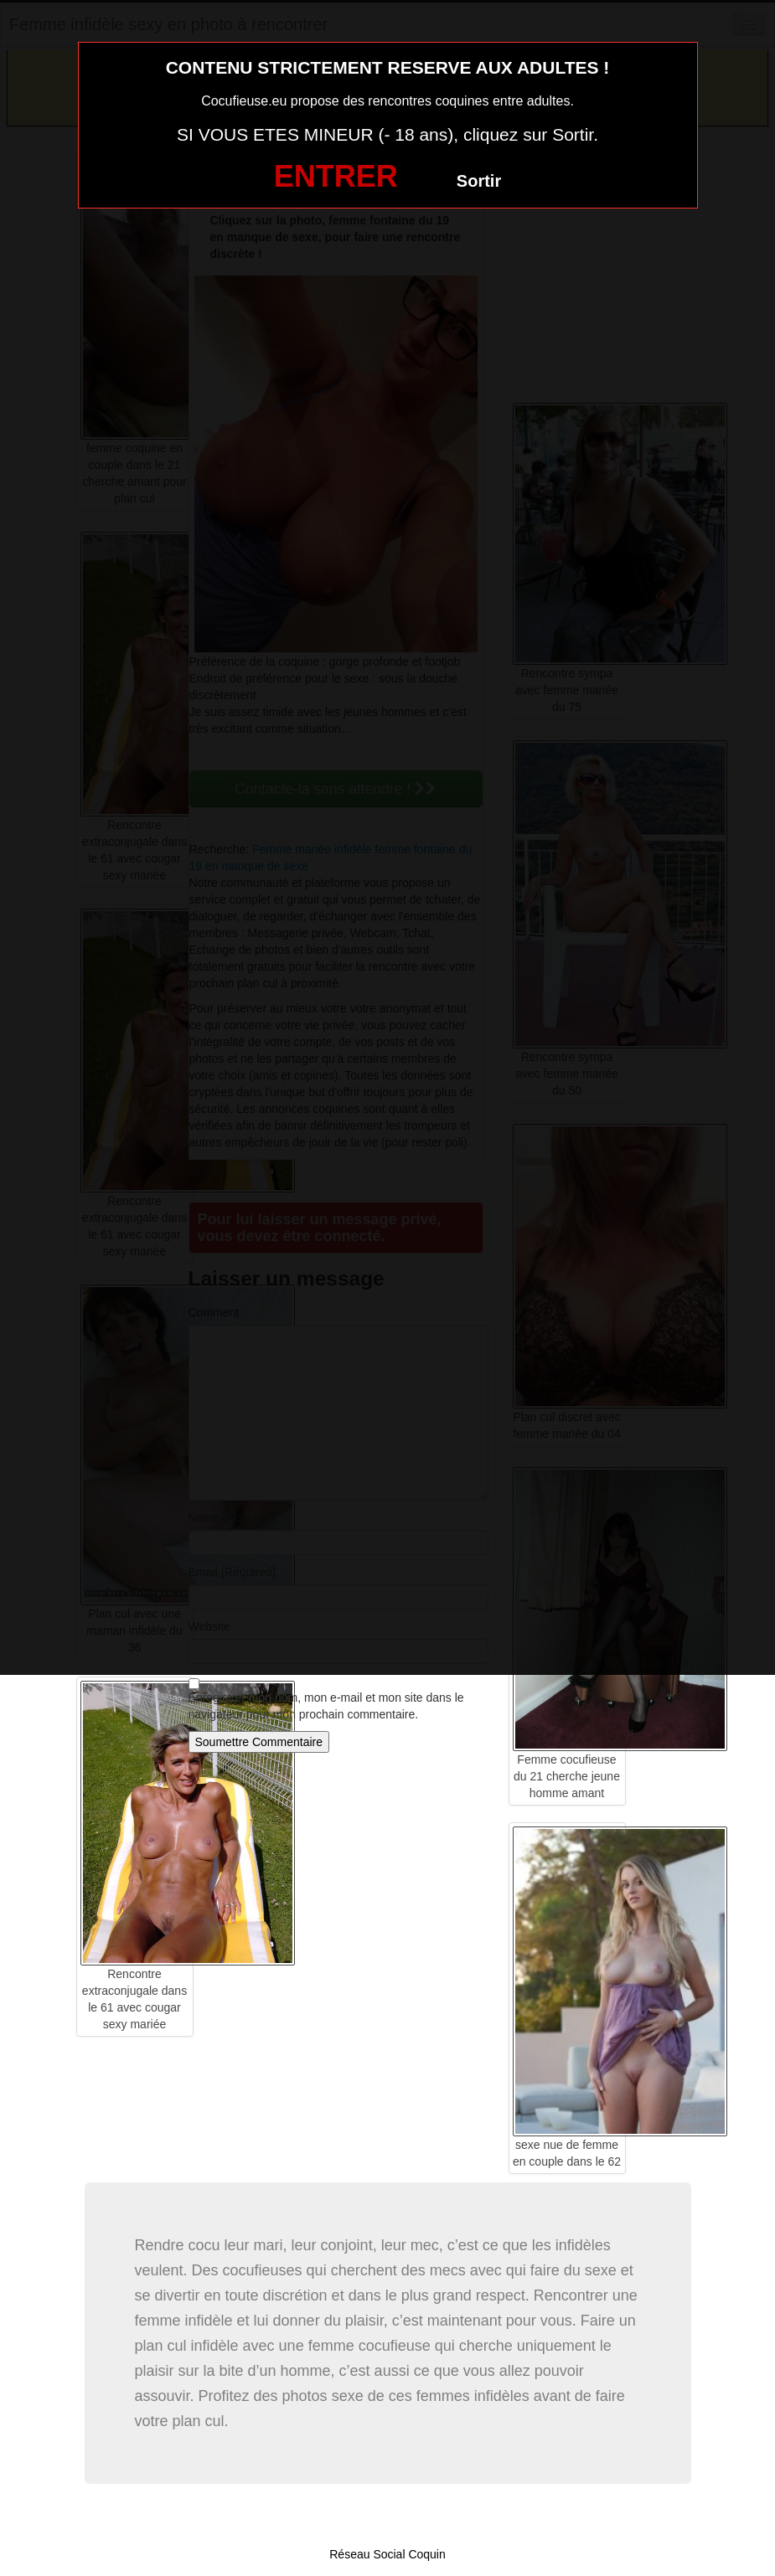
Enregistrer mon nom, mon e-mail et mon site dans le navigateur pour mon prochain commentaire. (326, 1706)
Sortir (479, 181)
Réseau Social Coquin (387, 2554)
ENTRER (336, 176)
